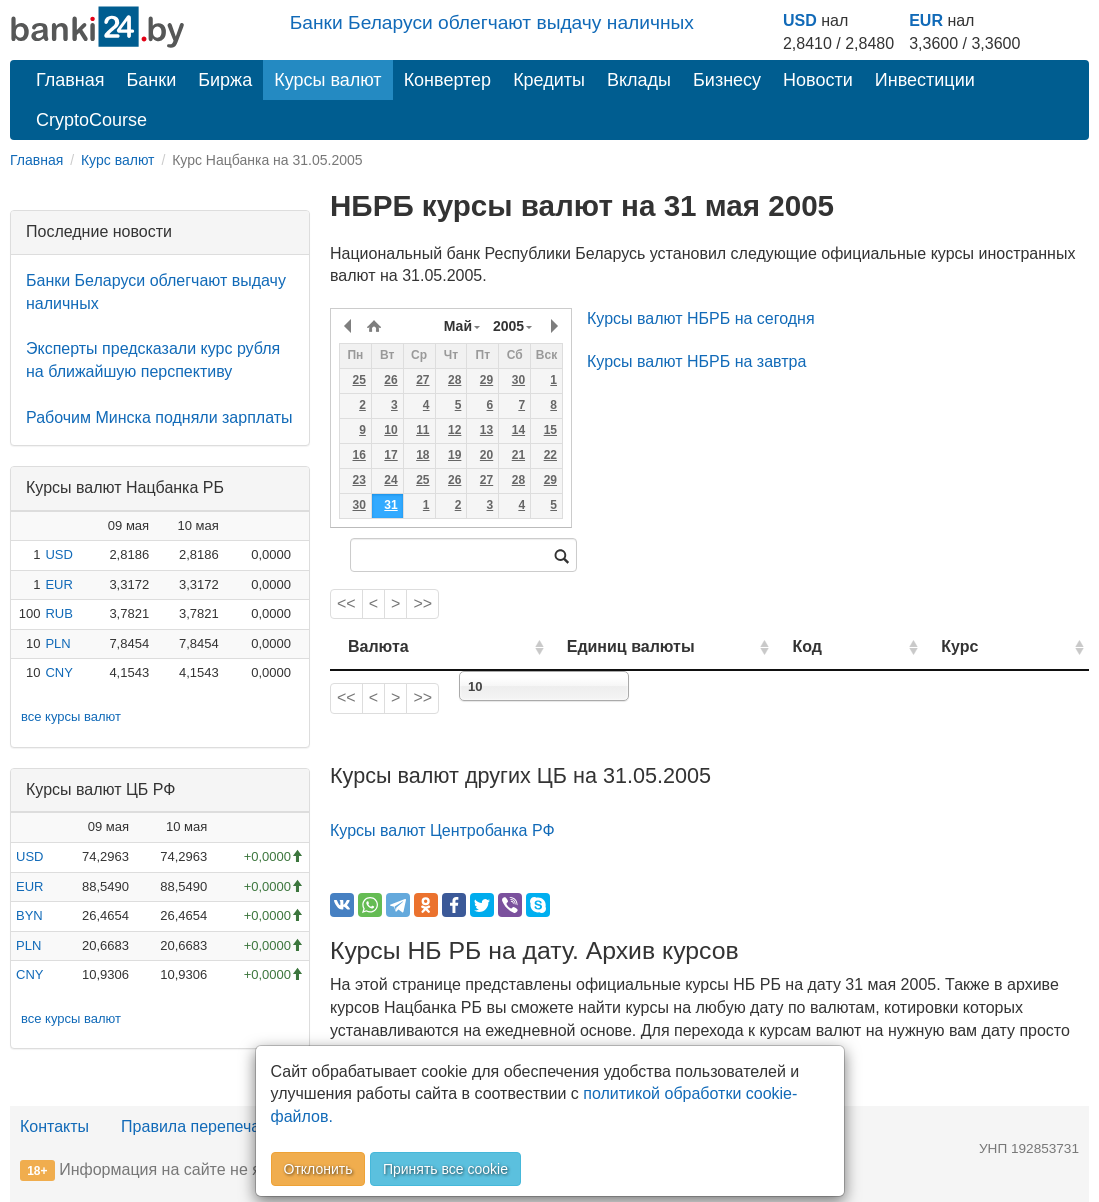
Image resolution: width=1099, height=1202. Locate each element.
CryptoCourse (91, 120)
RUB (58, 613)
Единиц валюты (596, 646)
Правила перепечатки (202, 1126)
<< (346, 603)
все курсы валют (71, 716)
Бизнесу (727, 80)
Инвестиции (925, 80)
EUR (926, 20)
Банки (152, 80)
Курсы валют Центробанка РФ (442, 830)
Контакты (54, 1126)
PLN (57, 643)
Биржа (225, 80)
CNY (58, 672)
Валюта (378, 646)
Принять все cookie (445, 1169)
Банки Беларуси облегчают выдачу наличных (492, 22)
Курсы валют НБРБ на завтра (696, 361)
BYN (29, 915)
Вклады (639, 80)
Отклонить (318, 1169)
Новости (818, 80)
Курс (986, 646)
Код (857, 646)
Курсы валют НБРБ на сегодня (701, 318)
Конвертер (448, 80)
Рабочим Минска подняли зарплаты (159, 417)
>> (422, 603)
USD (800, 20)
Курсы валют (327, 80)
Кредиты (549, 80)
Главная (70, 80)
